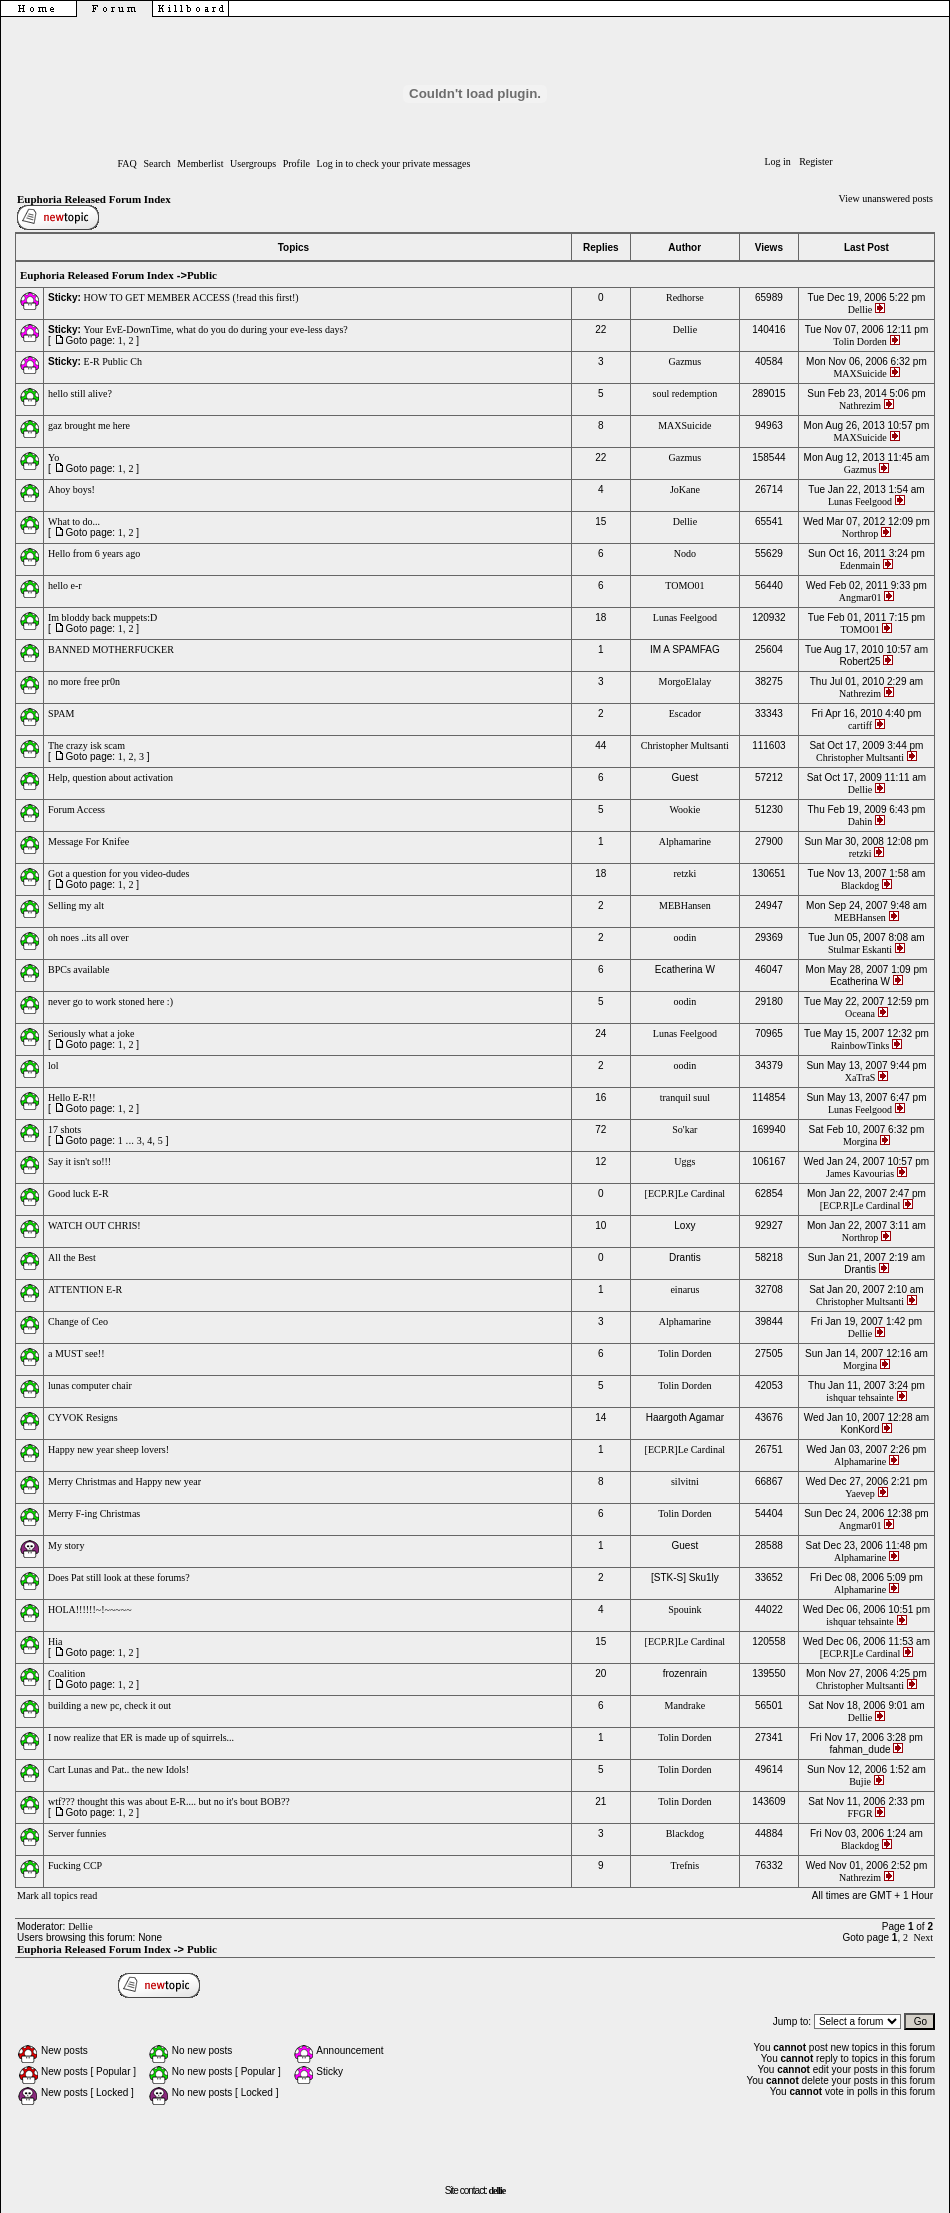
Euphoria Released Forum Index (94, 199)
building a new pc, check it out (109, 1705)
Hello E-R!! (72, 1097)
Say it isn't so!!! (79, 1161)
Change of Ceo (78, 1321)
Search (156, 163)
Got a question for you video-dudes (118, 873)
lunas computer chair (90, 1385)
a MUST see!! (76, 1353)
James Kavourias (860, 1173)
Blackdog (860, 885)
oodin (684, 937)
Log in (777, 161)
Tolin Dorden (859, 341)
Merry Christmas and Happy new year (124, 1481)
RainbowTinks (860, 1045)
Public (202, 275)
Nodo (685, 553)
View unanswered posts (886, 198)
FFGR (860, 1813)
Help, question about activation (110, 777)
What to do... (74, 521)
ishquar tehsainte (859, 1397)
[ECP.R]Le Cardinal (685, 1193)
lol (53, 1065)
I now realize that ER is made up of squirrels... (141, 1737)
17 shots (64, 1129)
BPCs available (78, 969)
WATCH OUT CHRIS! (94, 1225)
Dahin (860, 821)
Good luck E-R (78, 1193)
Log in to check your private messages (394, 163)
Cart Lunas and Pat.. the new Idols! (118, 1769)
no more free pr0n (84, 681)
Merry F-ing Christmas (94, 1513)
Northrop (860, 533)
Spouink (684, 1609)
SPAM (61, 713)
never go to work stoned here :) (110, 1001)
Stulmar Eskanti (860, 949)
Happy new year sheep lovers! (108, 1449)
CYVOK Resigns (83, 1417)
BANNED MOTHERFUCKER (111, 649)
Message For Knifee (88, 841)
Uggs (684, 1161)
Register (815, 161)
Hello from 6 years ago (94, 553)
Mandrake (685, 1705)
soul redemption (685, 393)
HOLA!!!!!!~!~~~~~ (90, 1609)
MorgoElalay (685, 681)
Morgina (860, 1141)
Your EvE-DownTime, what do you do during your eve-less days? (216, 329)
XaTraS (860, 1077)
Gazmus (684, 361)
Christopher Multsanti (685, 745)
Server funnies (77, 1833)
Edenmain (860, 565)
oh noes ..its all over (88, 937)
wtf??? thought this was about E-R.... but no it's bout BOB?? (169, 1801)
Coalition (66, 1673)
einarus (684, 1289)
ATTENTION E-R (85, 1289)
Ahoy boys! (71, 489)
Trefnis (685, 1865)
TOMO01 (684, 585)
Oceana (860, 1013)
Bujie (860, 1781)
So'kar (684, 1129)
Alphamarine (685, 841)
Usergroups (253, 163)
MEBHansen (685, 905)
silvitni (685, 1481)
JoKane (685, 489)
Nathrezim (860, 405)
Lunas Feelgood (860, 501)
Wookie (684, 809)
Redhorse (685, 297)
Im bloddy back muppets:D (102, 617)
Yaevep (860, 1493)
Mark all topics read (57, 1895)
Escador (685, 713)
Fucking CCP (75, 1865)
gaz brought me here (89, 425)
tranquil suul (685, 1097)
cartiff (860, 725)
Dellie (860, 309)
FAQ (127, 163)
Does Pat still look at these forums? (119, 1577)
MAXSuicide (859, 373)
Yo (53, 457)
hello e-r (65, 585)
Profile (296, 163)
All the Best (72, 1257)
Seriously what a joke (91, 1033)
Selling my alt (76, 905)
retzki (860, 853)
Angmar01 (860, 597)
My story (66, 1545)
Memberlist (200, 163)
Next (923, 1937)
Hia (55, 1641)
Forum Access (76, 809)
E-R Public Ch (113, 361)
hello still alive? (80, 393)
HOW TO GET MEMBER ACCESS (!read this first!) (191, 297)
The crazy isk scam (86, 745)
